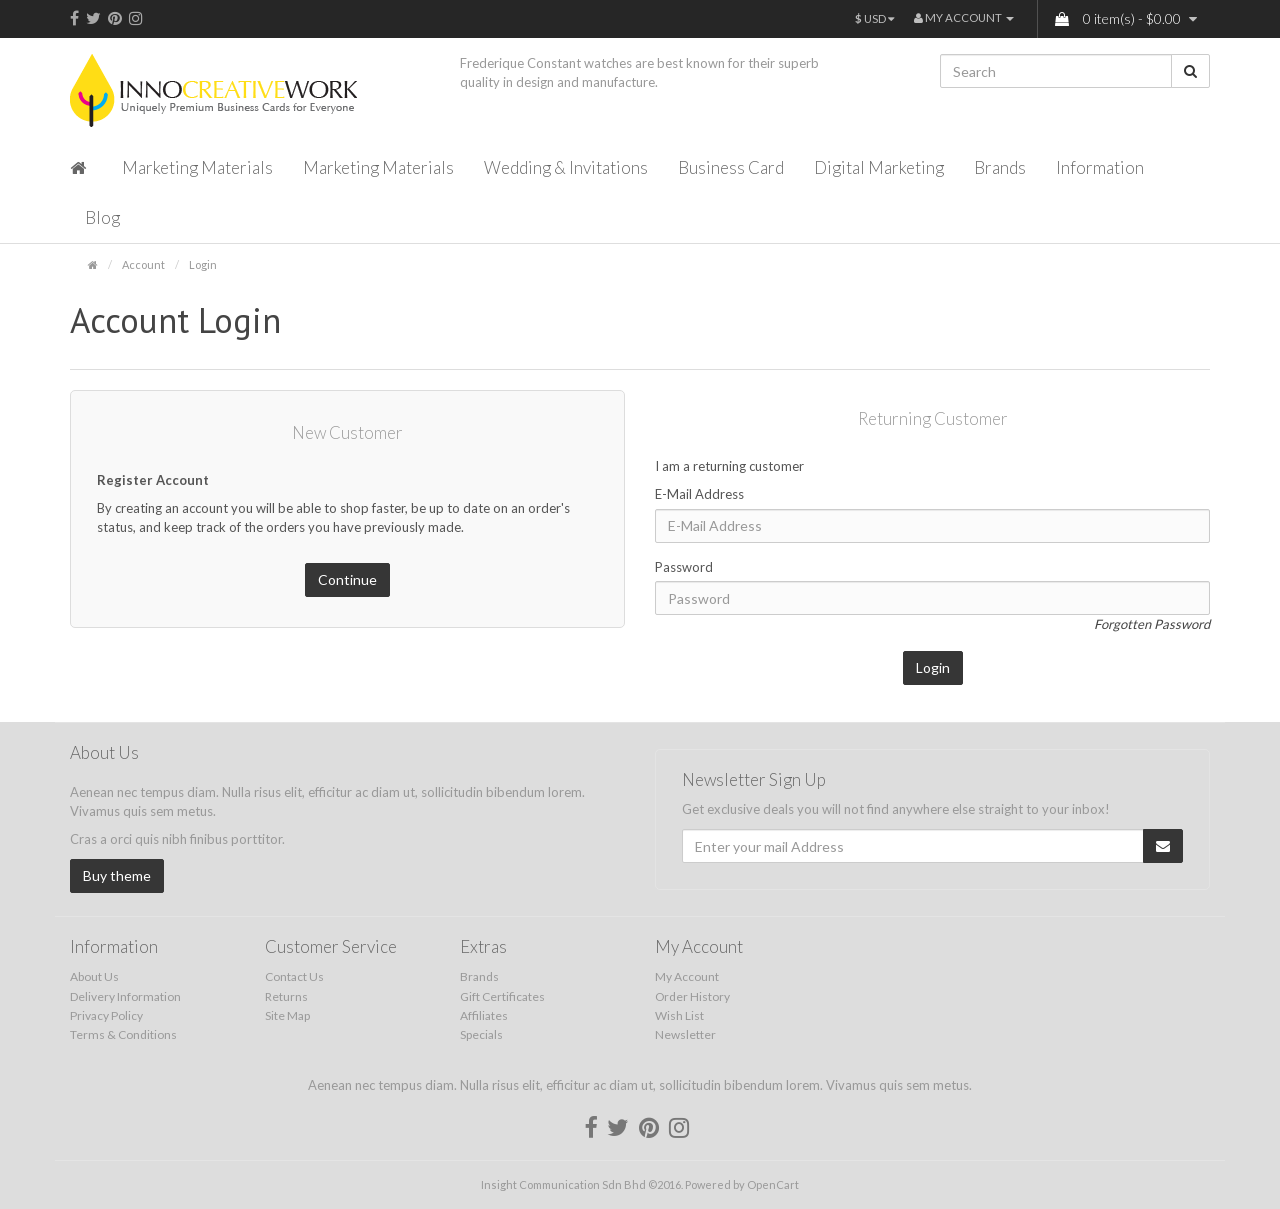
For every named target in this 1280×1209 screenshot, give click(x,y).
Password (684, 567)
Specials (481, 1034)
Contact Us (294, 976)
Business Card (731, 167)
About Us (94, 976)
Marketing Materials (197, 167)
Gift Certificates (502, 996)
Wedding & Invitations (566, 167)
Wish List (679, 1015)
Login (203, 264)
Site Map (287, 1015)
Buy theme (117, 875)
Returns (286, 996)
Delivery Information (125, 996)
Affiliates (484, 1015)
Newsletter (685, 1034)
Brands (1000, 167)
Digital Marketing (879, 167)
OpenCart (773, 1184)
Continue (347, 579)
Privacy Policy (106, 1015)
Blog (102, 217)
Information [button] (1100, 167)
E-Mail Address (699, 494)
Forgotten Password (1152, 624)
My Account (687, 976)
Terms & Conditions (123, 1034)
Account (143, 264)
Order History (692, 996)
